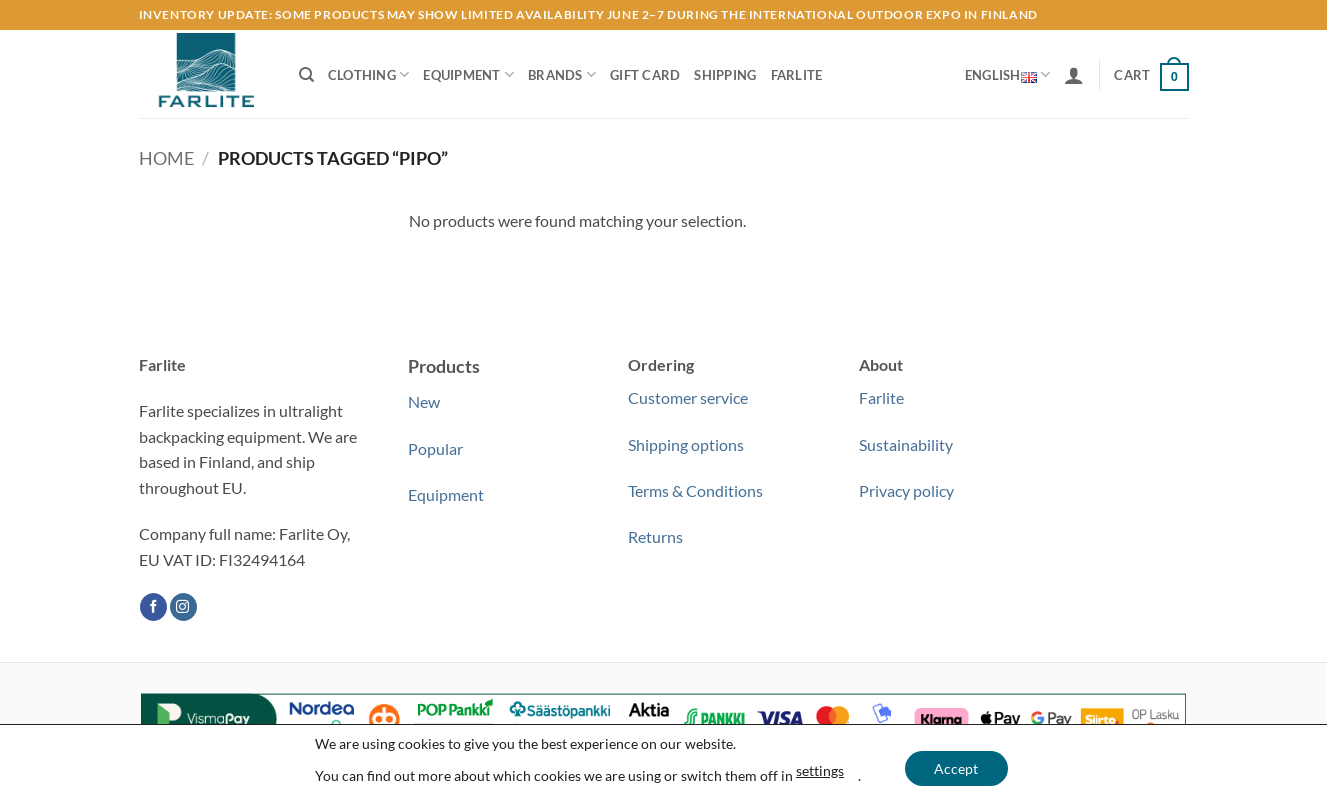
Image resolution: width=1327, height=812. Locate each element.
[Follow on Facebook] (153, 607)
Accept (956, 768)
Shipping (725, 75)
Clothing (369, 74)
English (1007, 75)
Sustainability (906, 444)
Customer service (688, 397)
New (424, 401)
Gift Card (645, 75)
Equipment (468, 74)
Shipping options (686, 444)
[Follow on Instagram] (183, 607)
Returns (655, 536)
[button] (1074, 75)
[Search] (306, 75)
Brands (562, 74)
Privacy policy (906, 490)
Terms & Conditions (695, 490)
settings (820, 770)
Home (166, 158)
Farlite (797, 75)
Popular (435, 448)
